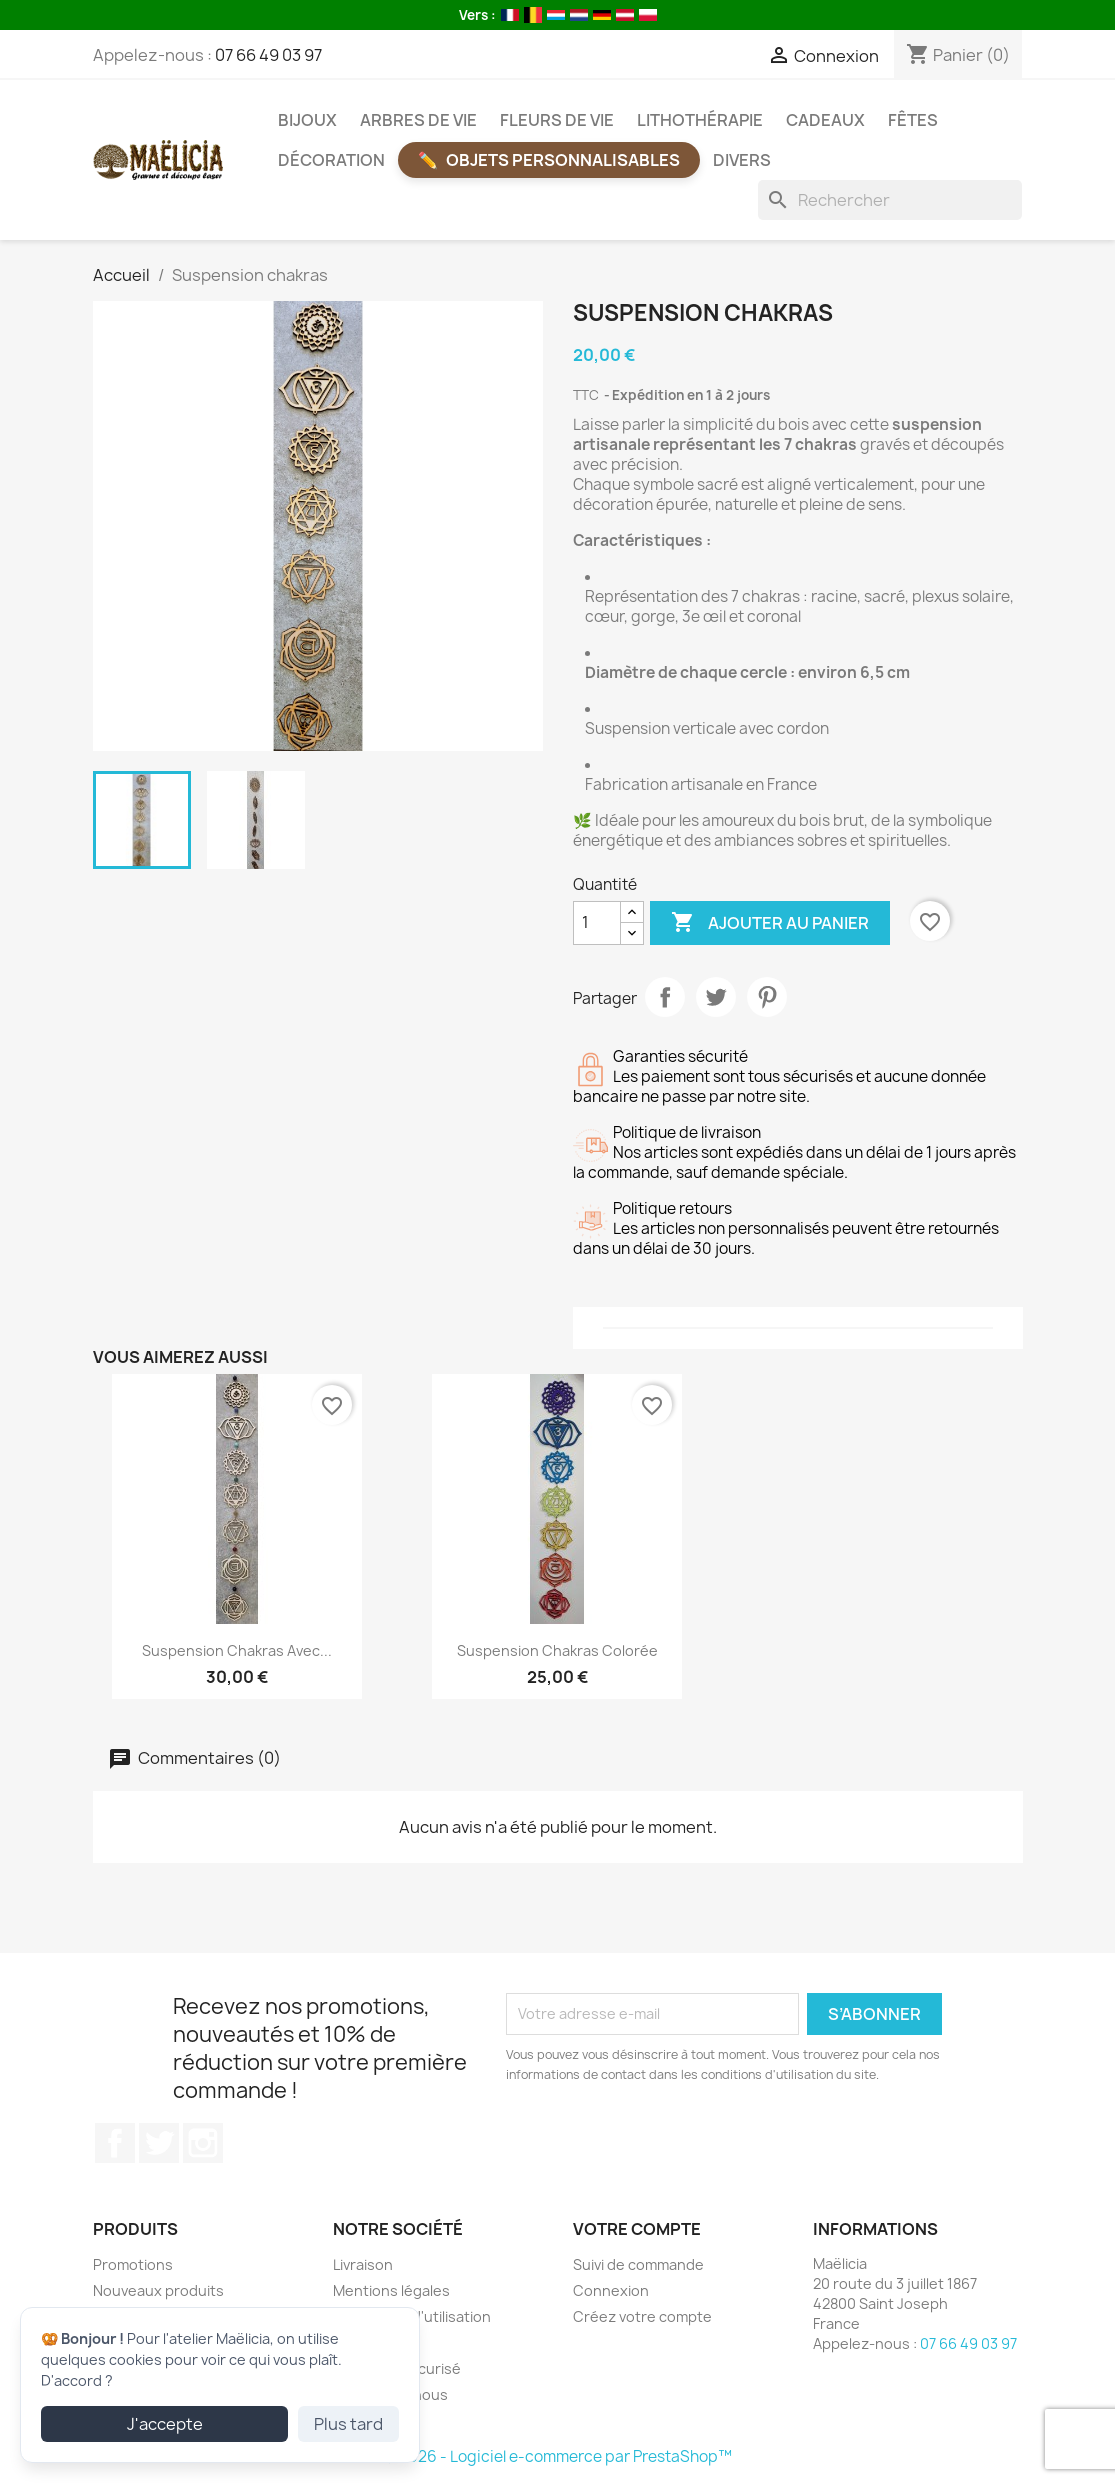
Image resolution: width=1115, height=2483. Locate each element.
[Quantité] (597, 923)
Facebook (115, 2143)
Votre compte (637, 2229)
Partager (665, 997)
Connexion (611, 2290)
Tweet (716, 997)
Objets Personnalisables (563, 160)
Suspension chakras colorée (557, 1650)
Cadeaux (825, 120)
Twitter (159, 2143)
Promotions (133, 2264)
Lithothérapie (700, 120)
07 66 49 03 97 (268, 55)
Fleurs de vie (557, 120)
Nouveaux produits (158, 2290)
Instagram (203, 2143)
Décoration (331, 160)
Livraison (363, 2264)
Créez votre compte (642, 2316)
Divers (742, 160)
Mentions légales (391, 2290)
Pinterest (767, 997)
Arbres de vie (418, 120)
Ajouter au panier (770, 923)
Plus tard (348, 2424)
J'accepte (165, 2424)
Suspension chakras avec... (237, 1650)
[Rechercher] (890, 200)
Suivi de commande (638, 2264)
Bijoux (307, 120)
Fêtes (913, 120)
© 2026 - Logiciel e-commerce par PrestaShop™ (557, 2456)
